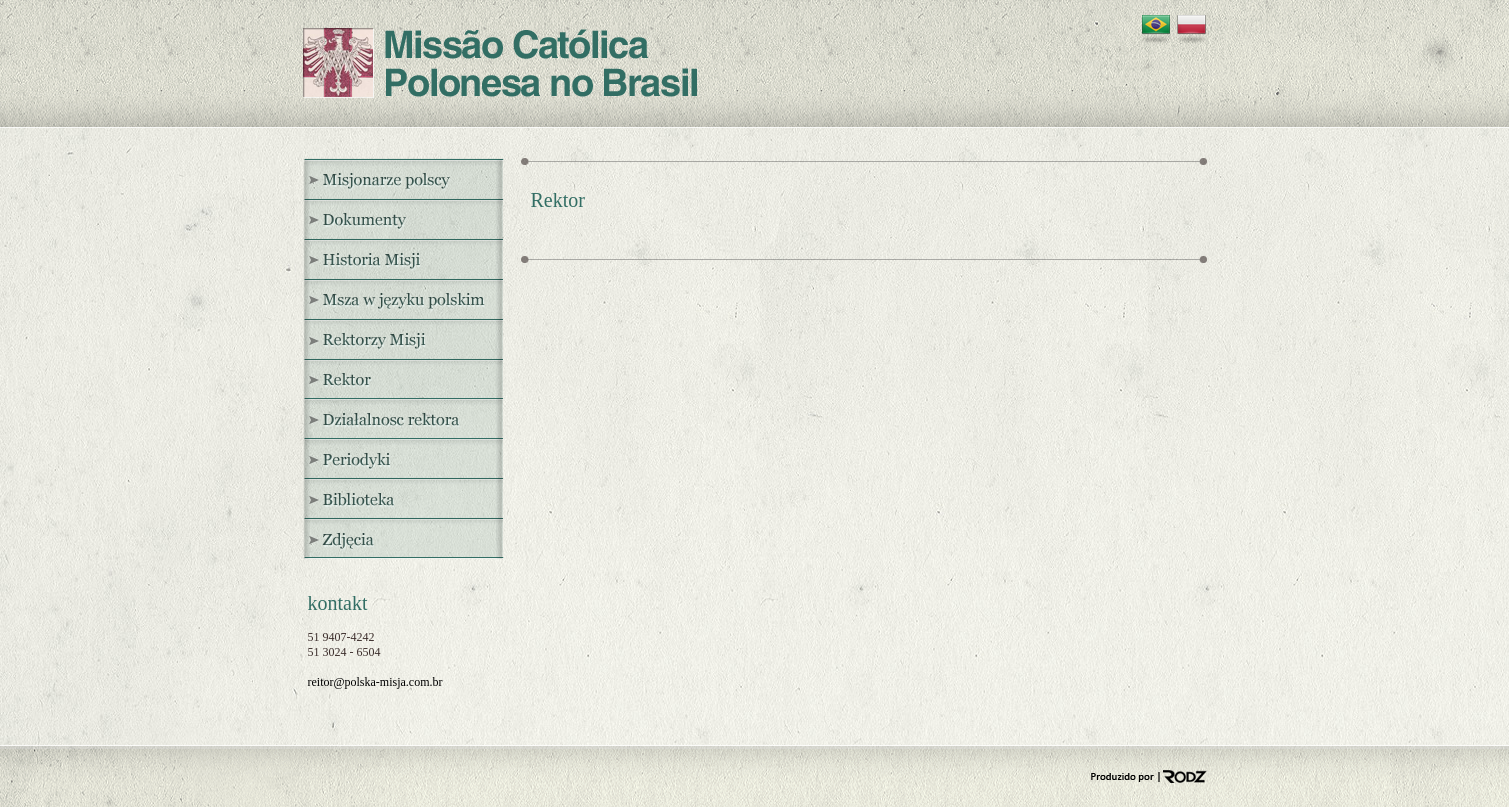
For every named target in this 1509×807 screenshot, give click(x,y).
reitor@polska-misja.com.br (375, 682)
